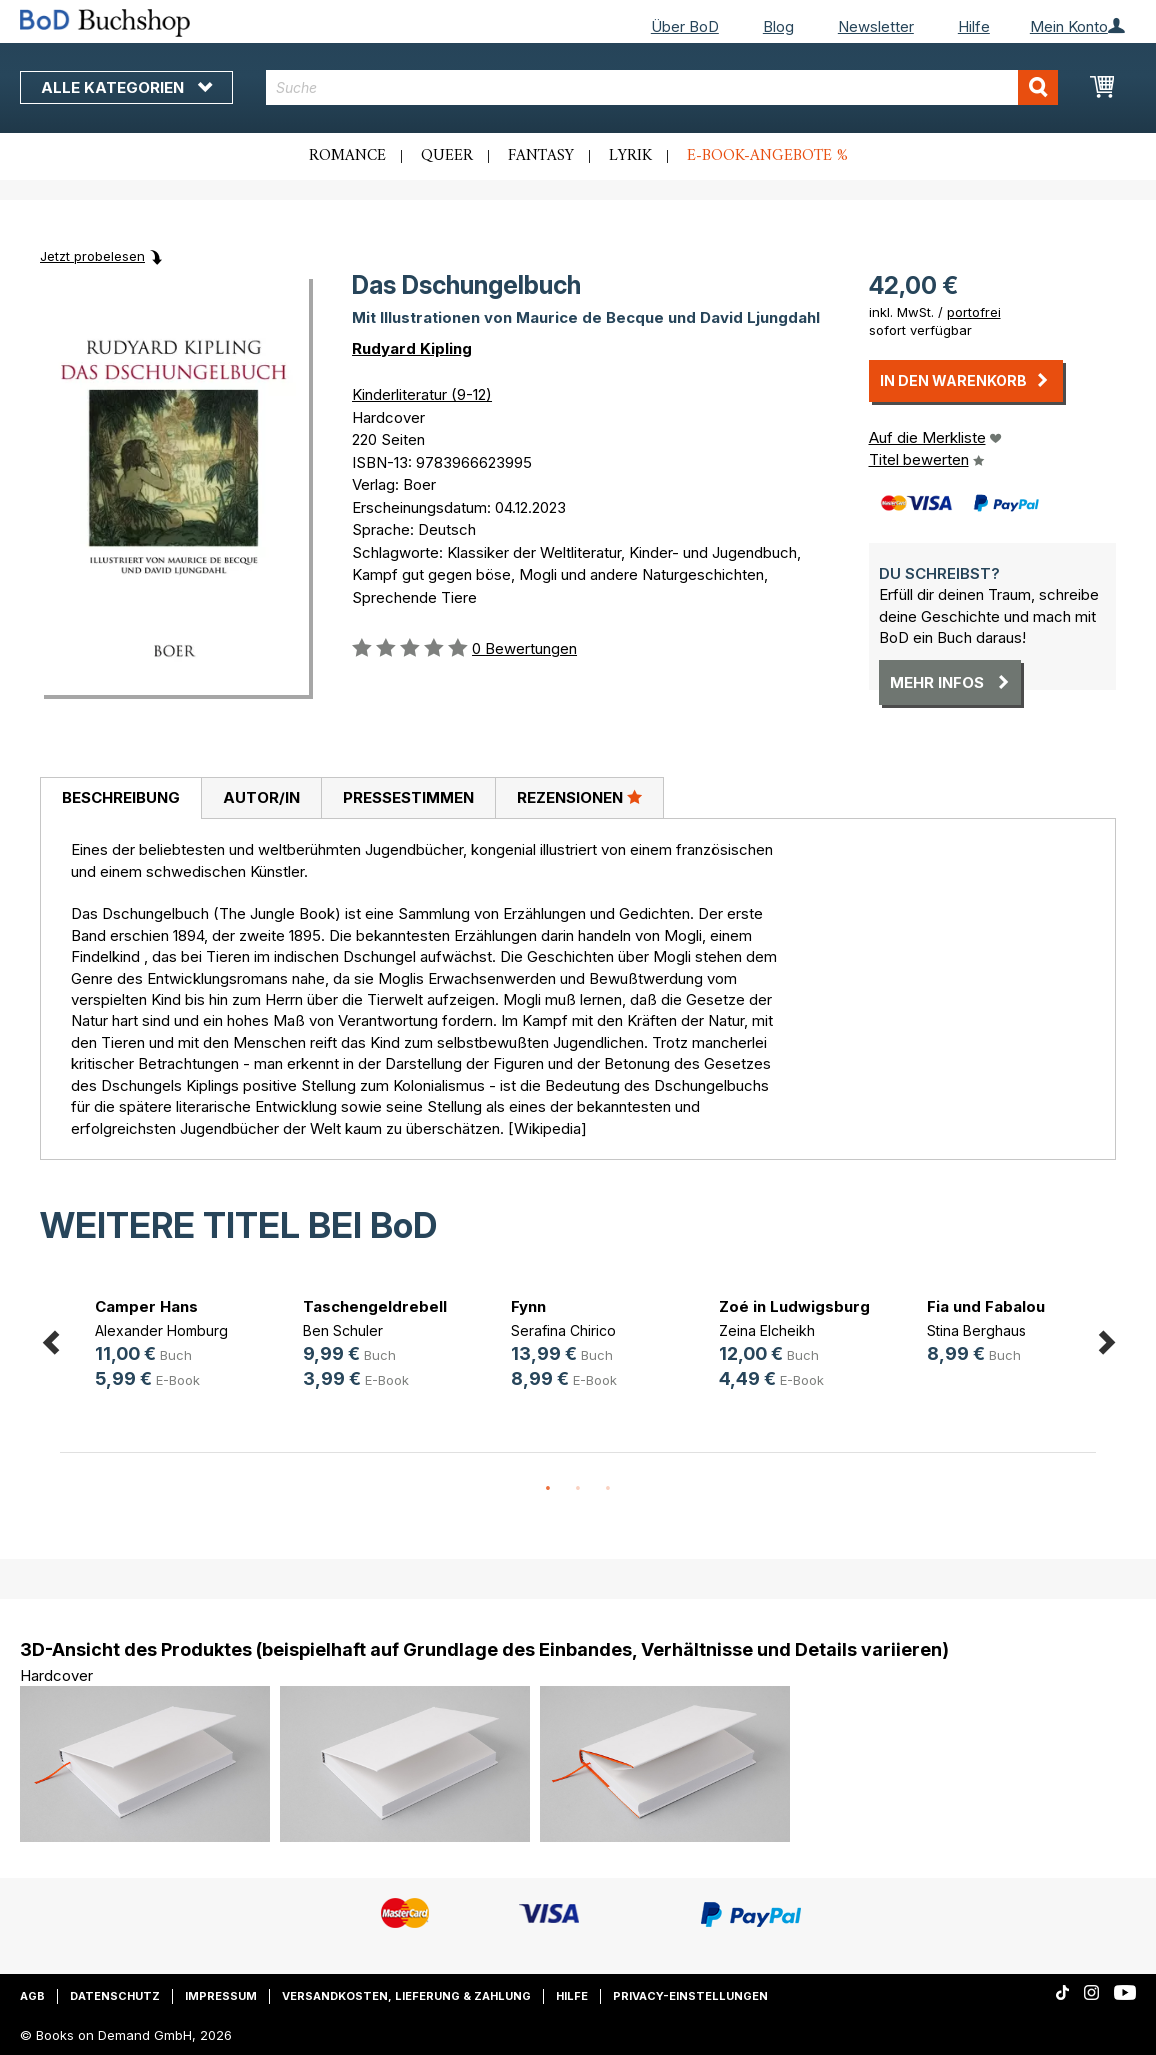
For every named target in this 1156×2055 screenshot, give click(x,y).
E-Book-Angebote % (767, 156)
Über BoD (685, 26)
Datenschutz (115, 1996)
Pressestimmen (408, 797)
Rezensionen (579, 797)
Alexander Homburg (161, 1330)
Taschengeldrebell (375, 1306)
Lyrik (630, 156)
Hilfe (974, 26)
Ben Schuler (343, 1330)
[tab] (120, 799)
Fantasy (541, 156)
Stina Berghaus (976, 1330)
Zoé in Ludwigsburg (794, 1306)
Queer (447, 156)
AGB (32, 1996)
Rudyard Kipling (412, 348)
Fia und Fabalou (986, 1306)
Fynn (528, 1306)
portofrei (974, 312)
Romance (347, 156)
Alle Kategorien (126, 87)
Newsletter (876, 26)
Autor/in (261, 797)
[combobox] (662, 87)
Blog (778, 26)
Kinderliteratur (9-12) (422, 394)
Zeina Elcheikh (767, 1330)
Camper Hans (146, 1306)
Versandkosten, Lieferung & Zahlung (406, 1996)
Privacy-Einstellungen (690, 1996)
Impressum (221, 1996)
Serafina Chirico (563, 1330)
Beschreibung (121, 797)
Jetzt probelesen (92, 256)
